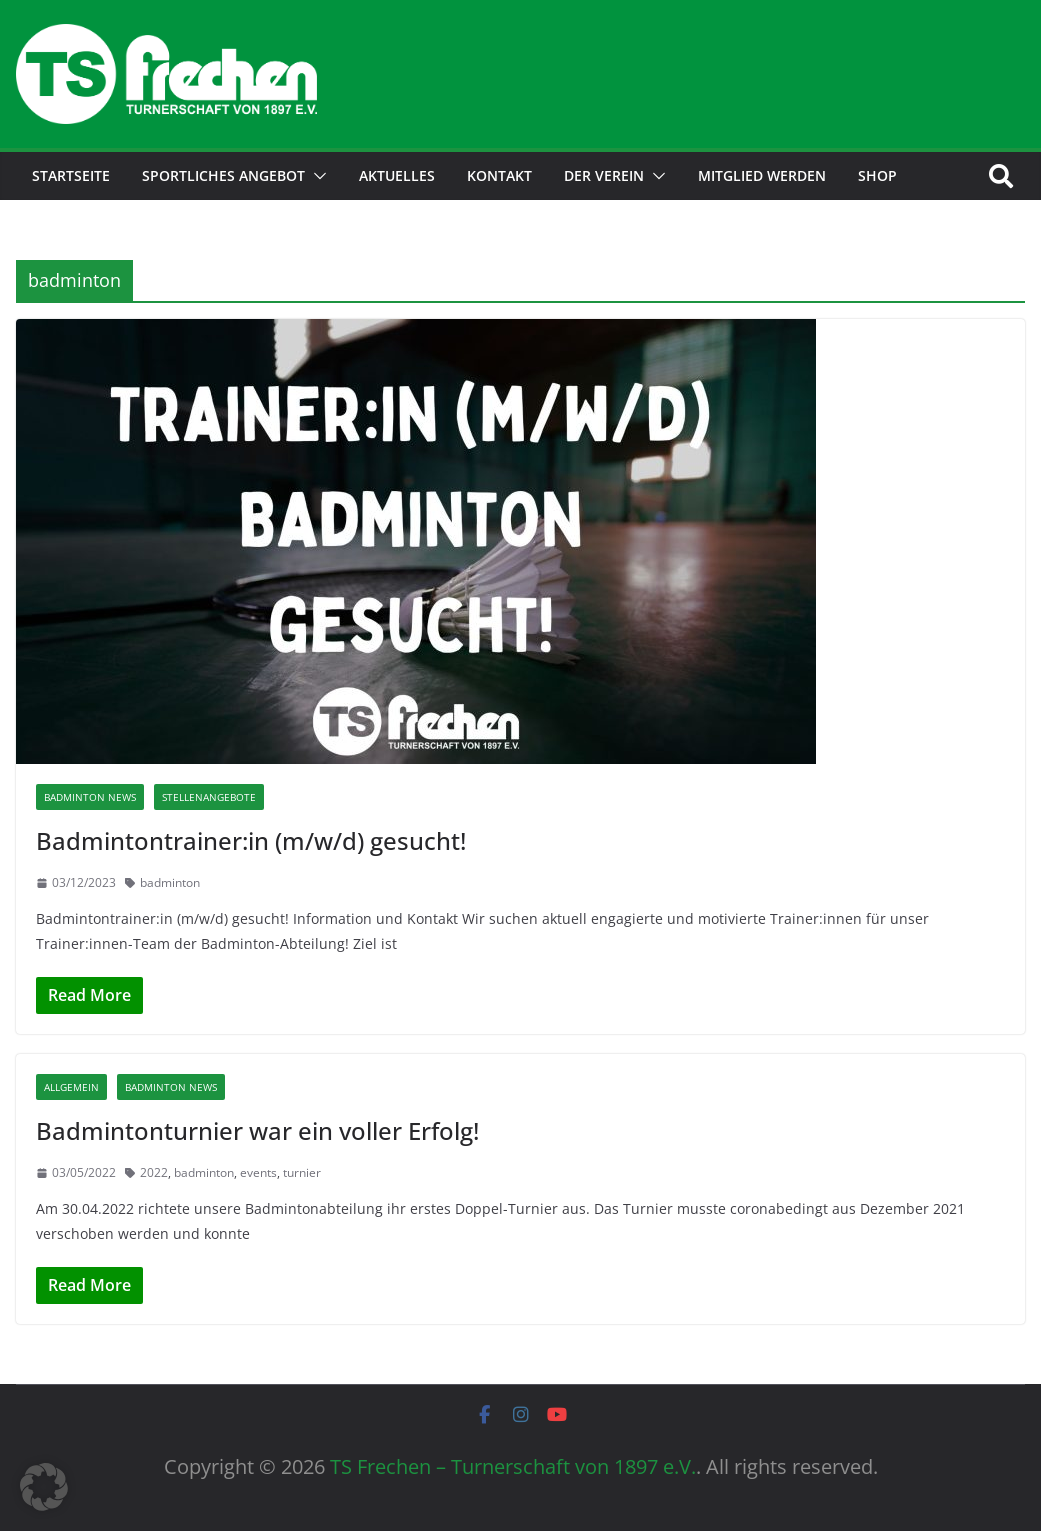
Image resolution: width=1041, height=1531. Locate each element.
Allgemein (71, 1087)
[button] (316, 176)
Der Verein (604, 175)
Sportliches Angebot (223, 175)
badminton (170, 882)
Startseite (71, 175)
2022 (154, 1172)
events (258, 1172)
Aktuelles (397, 175)
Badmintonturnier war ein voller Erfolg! (257, 1130)
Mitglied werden (762, 175)
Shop (877, 175)
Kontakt (499, 175)
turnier (302, 1172)
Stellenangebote (209, 797)
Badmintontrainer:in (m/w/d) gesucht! (251, 840)
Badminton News (90, 797)
